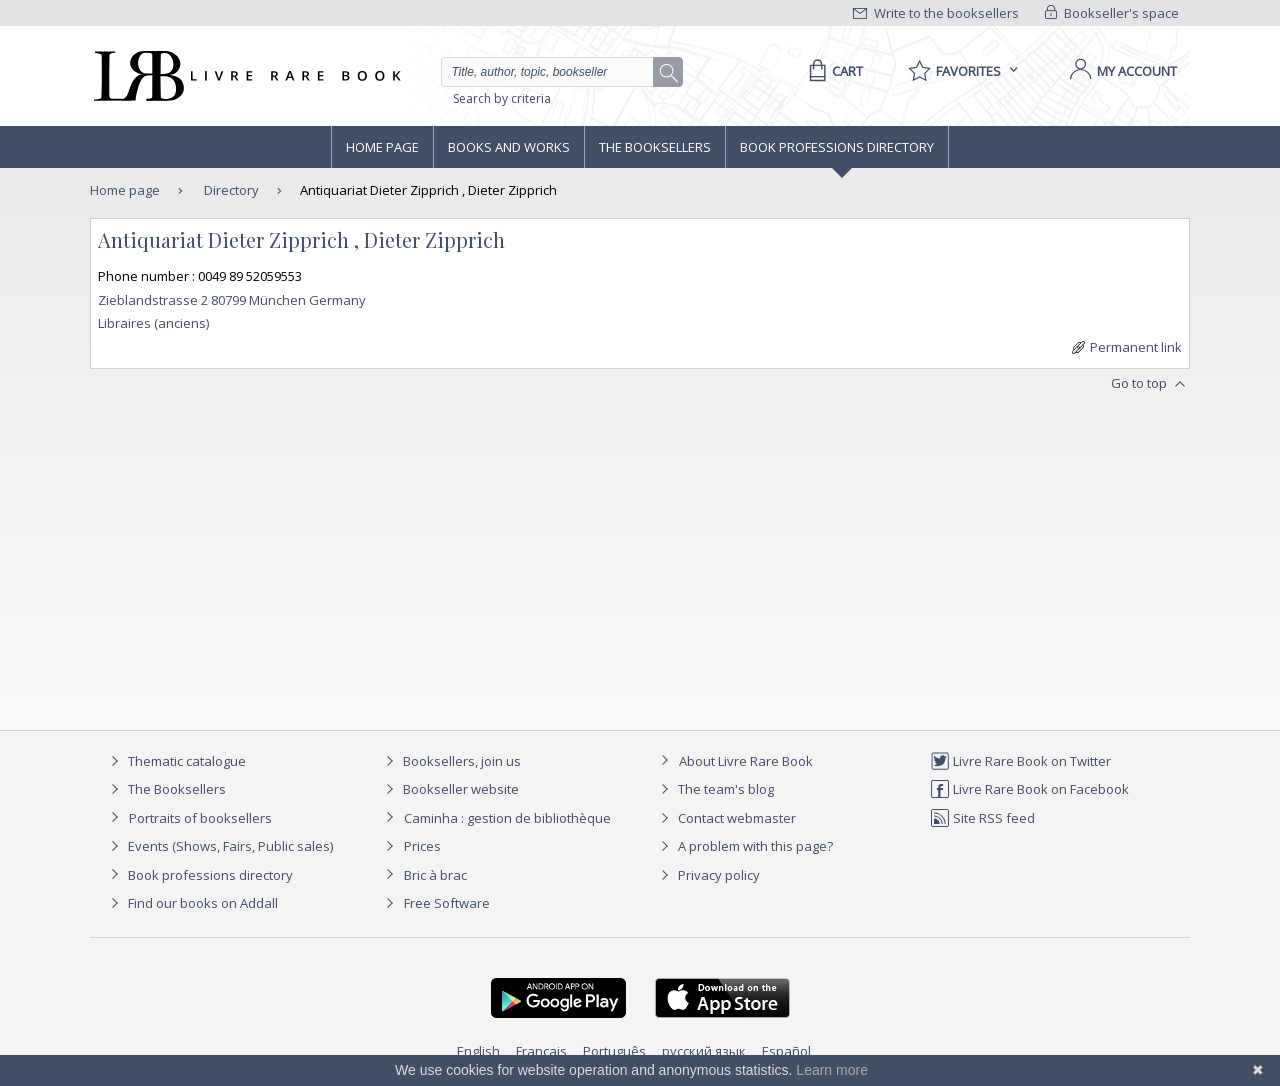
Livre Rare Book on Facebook (1029, 789)
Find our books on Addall (191, 903)
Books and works (509, 147)
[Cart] (832, 71)
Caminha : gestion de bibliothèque (507, 818)
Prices (422, 846)
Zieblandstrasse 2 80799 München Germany (232, 300)
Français (541, 1051)
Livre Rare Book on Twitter (1020, 761)
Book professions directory (837, 147)
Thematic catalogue (175, 761)
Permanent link (1126, 347)
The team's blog (714, 789)
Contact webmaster (725, 818)
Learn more (832, 1070)
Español (786, 1051)
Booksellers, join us (450, 761)
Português (614, 1051)
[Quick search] (556, 72)
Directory (230, 190)
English (478, 1051)
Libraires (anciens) (153, 323)
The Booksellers (655, 147)
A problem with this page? (744, 846)
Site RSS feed (982, 818)
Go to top (1150, 384)
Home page (382, 147)
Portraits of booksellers (200, 818)
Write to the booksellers (936, 13)
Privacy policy (707, 875)
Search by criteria (502, 98)
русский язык (704, 1051)
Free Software (447, 903)
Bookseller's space (1112, 13)
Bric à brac (435, 875)
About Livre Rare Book (746, 761)
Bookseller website (449, 789)
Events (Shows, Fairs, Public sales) (219, 846)
